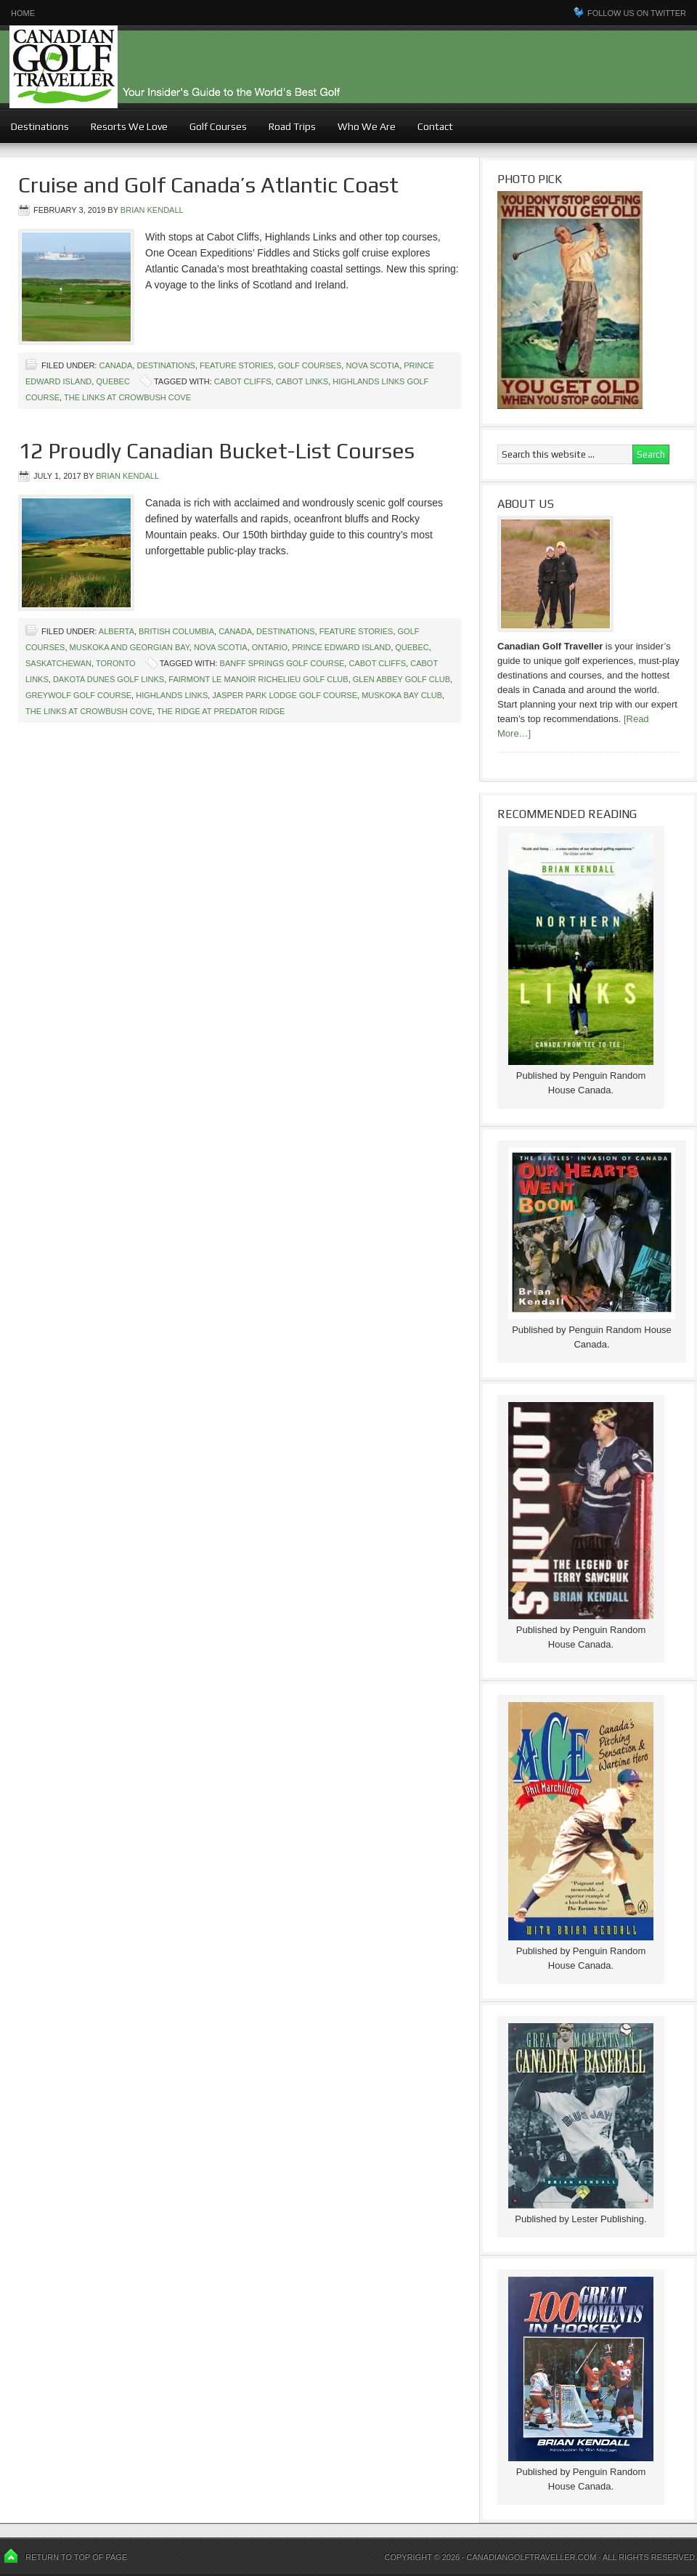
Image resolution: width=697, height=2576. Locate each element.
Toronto (116, 663)
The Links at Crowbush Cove (127, 397)
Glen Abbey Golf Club (401, 679)
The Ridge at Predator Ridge (221, 711)
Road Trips (292, 126)
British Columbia (176, 631)
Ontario (270, 647)
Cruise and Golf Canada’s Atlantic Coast (208, 185)
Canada (115, 365)
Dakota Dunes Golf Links (108, 679)
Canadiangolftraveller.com (531, 2557)
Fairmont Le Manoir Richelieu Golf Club (258, 679)
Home (23, 13)
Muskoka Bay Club (402, 695)
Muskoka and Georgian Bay (129, 647)
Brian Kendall (152, 210)
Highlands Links (172, 695)
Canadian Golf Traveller (348, 67)
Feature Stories (237, 365)
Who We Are (367, 126)
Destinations (40, 126)
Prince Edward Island (341, 647)
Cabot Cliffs (243, 381)
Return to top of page (76, 2557)
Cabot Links (302, 381)
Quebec (112, 381)
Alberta (116, 631)
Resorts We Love (129, 126)
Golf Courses (218, 126)
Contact (435, 126)
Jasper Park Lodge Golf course (284, 695)
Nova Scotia (372, 365)
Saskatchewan (58, 663)
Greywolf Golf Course (78, 695)
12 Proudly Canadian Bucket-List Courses (216, 450)
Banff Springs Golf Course (282, 663)
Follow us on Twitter (636, 13)
